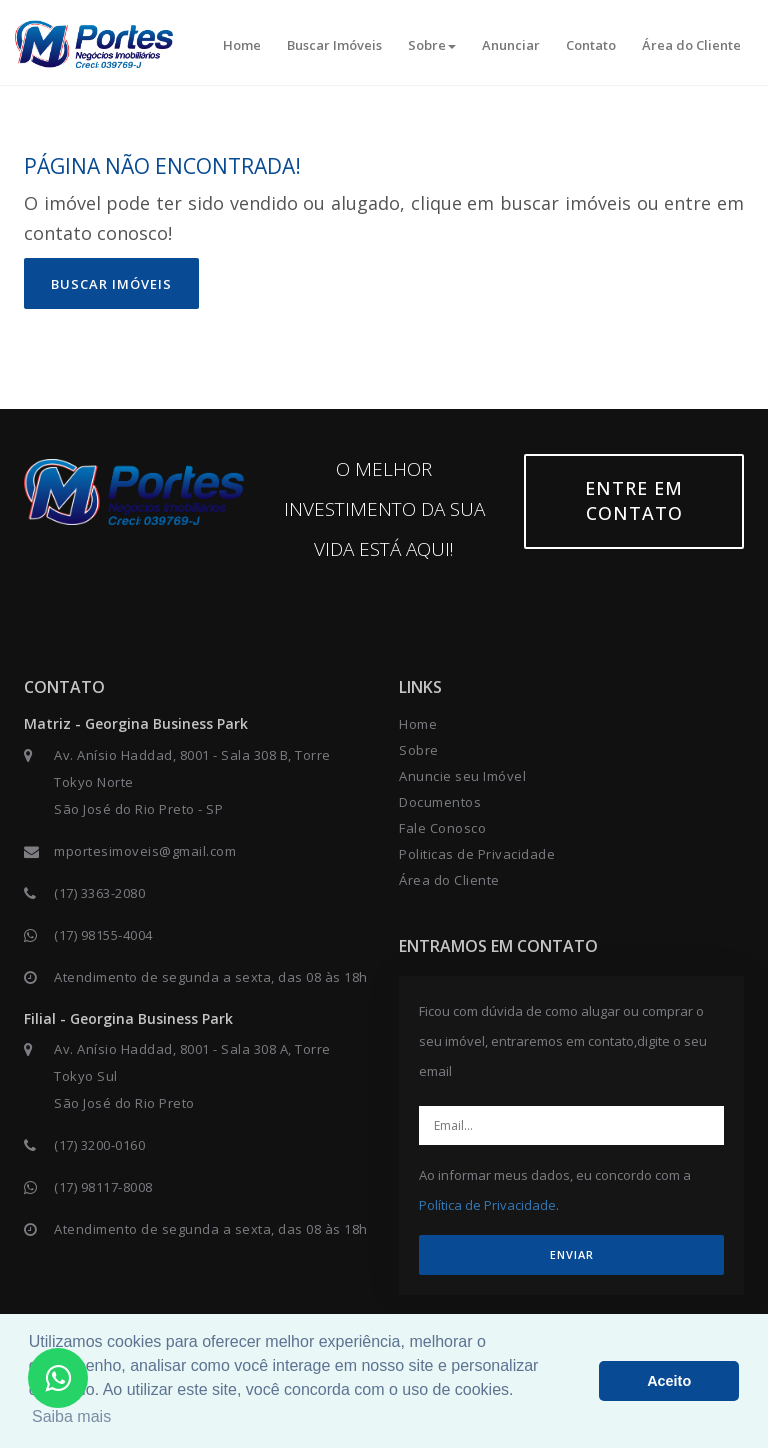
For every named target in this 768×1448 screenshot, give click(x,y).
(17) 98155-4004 (103, 935)
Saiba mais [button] (71, 1416)
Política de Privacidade (487, 1205)
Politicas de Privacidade (477, 854)
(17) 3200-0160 (99, 1145)
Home (242, 45)
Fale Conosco (442, 828)
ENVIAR (572, 1254)
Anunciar (511, 45)
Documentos (440, 802)
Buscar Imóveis (334, 45)
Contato (591, 45)
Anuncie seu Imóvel (462, 776)
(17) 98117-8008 (103, 1187)
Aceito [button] (669, 1381)
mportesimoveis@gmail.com (145, 851)
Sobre (432, 45)
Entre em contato (634, 501)
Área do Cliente (691, 45)
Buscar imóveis (111, 284)
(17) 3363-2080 (99, 893)
